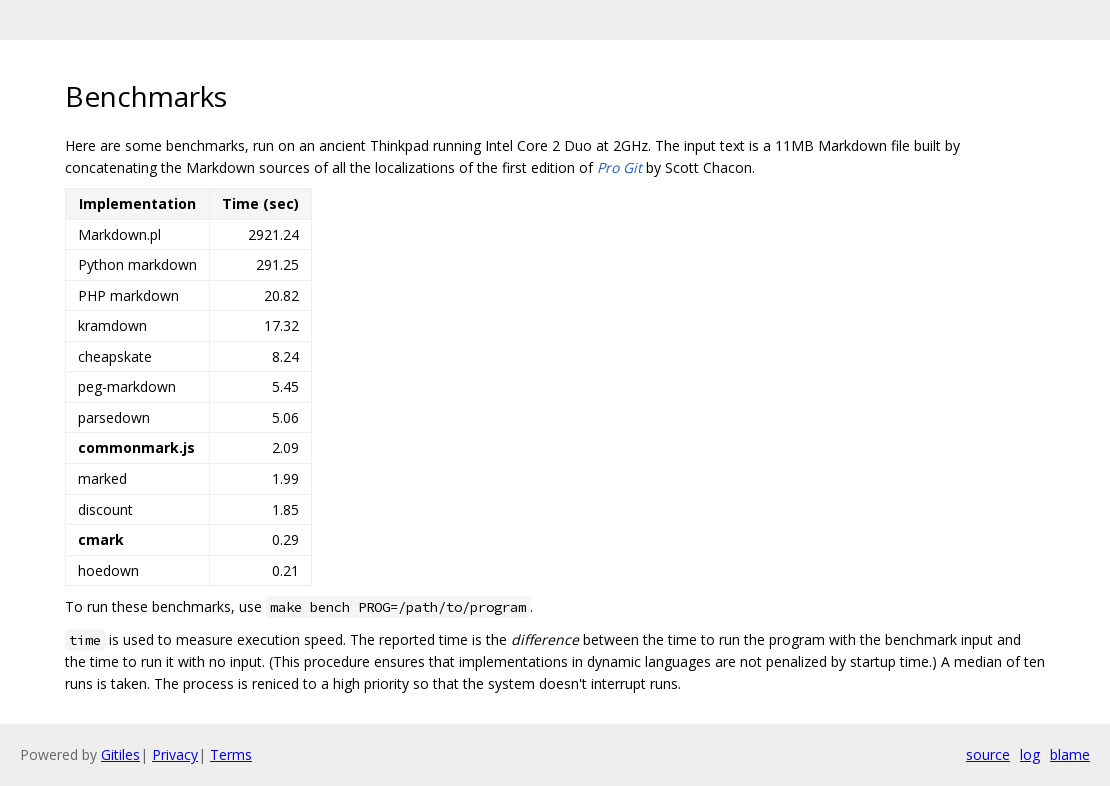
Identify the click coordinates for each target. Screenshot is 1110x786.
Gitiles (120, 754)
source (988, 754)
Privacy (175, 754)
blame (1070, 754)
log (1030, 754)
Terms (231, 754)
